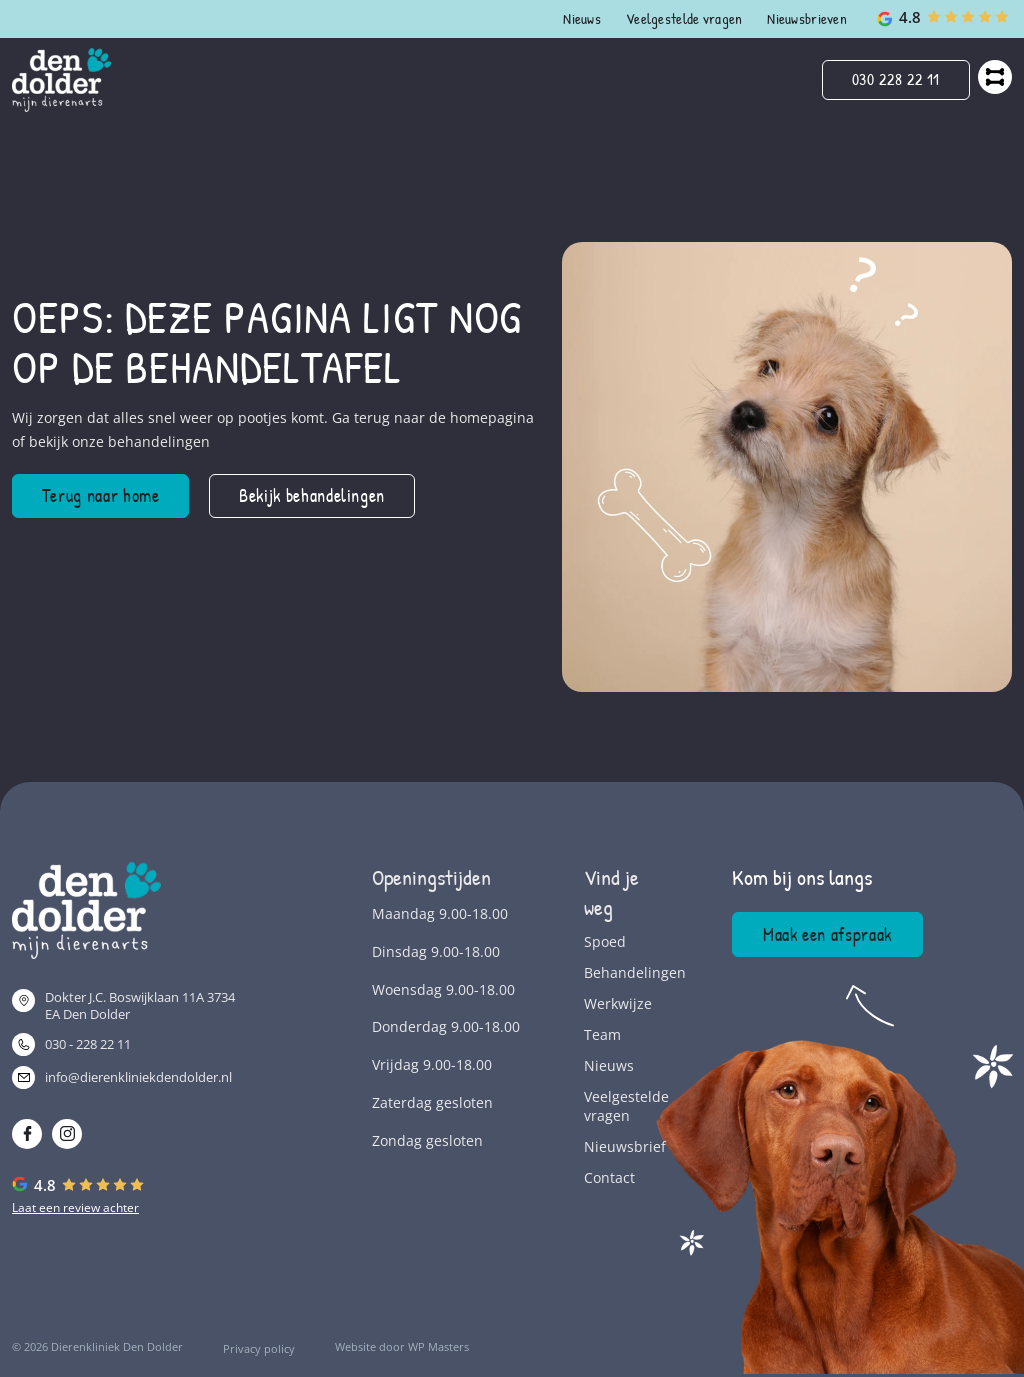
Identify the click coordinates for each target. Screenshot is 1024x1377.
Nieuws (582, 18)
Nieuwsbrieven (807, 18)
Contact (609, 1177)
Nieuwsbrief (618, 1146)
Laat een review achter (75, 1207)
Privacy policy (259, 1348)
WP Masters (438, 1346)
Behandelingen (618, 972)
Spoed (605, 941)
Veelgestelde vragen (684, 18)
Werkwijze (618, 1003)
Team (602, 1034)
